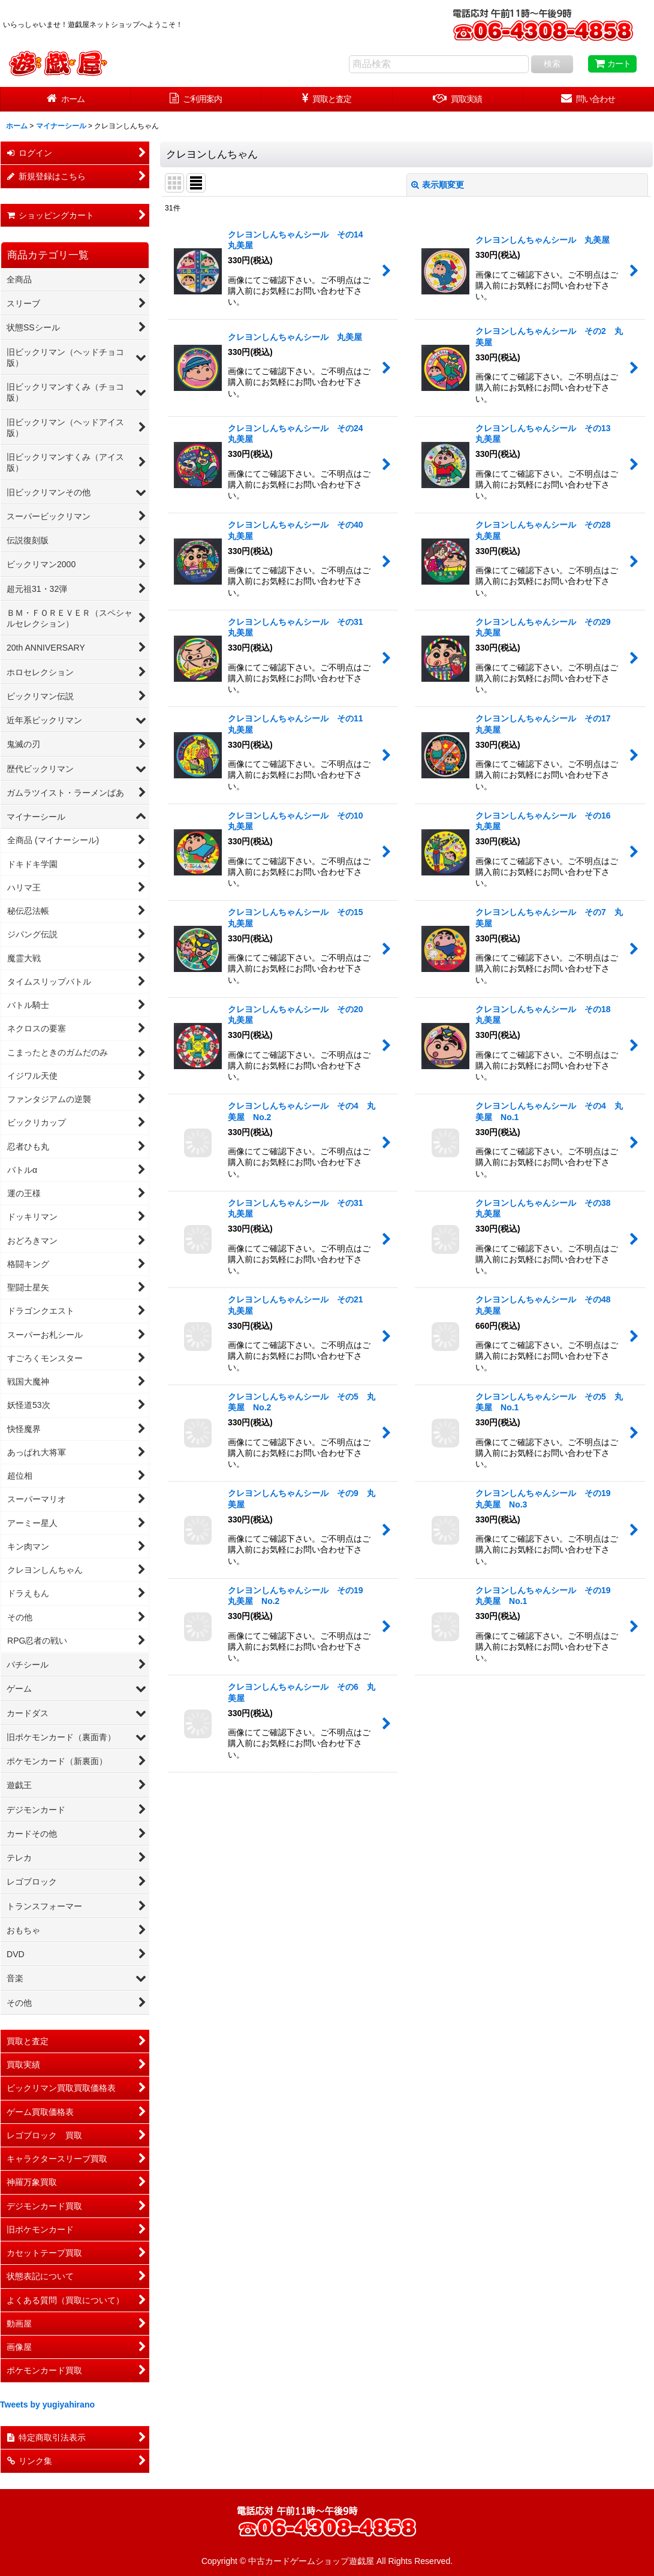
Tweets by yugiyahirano (47, 2404)
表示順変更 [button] (437, 184)
